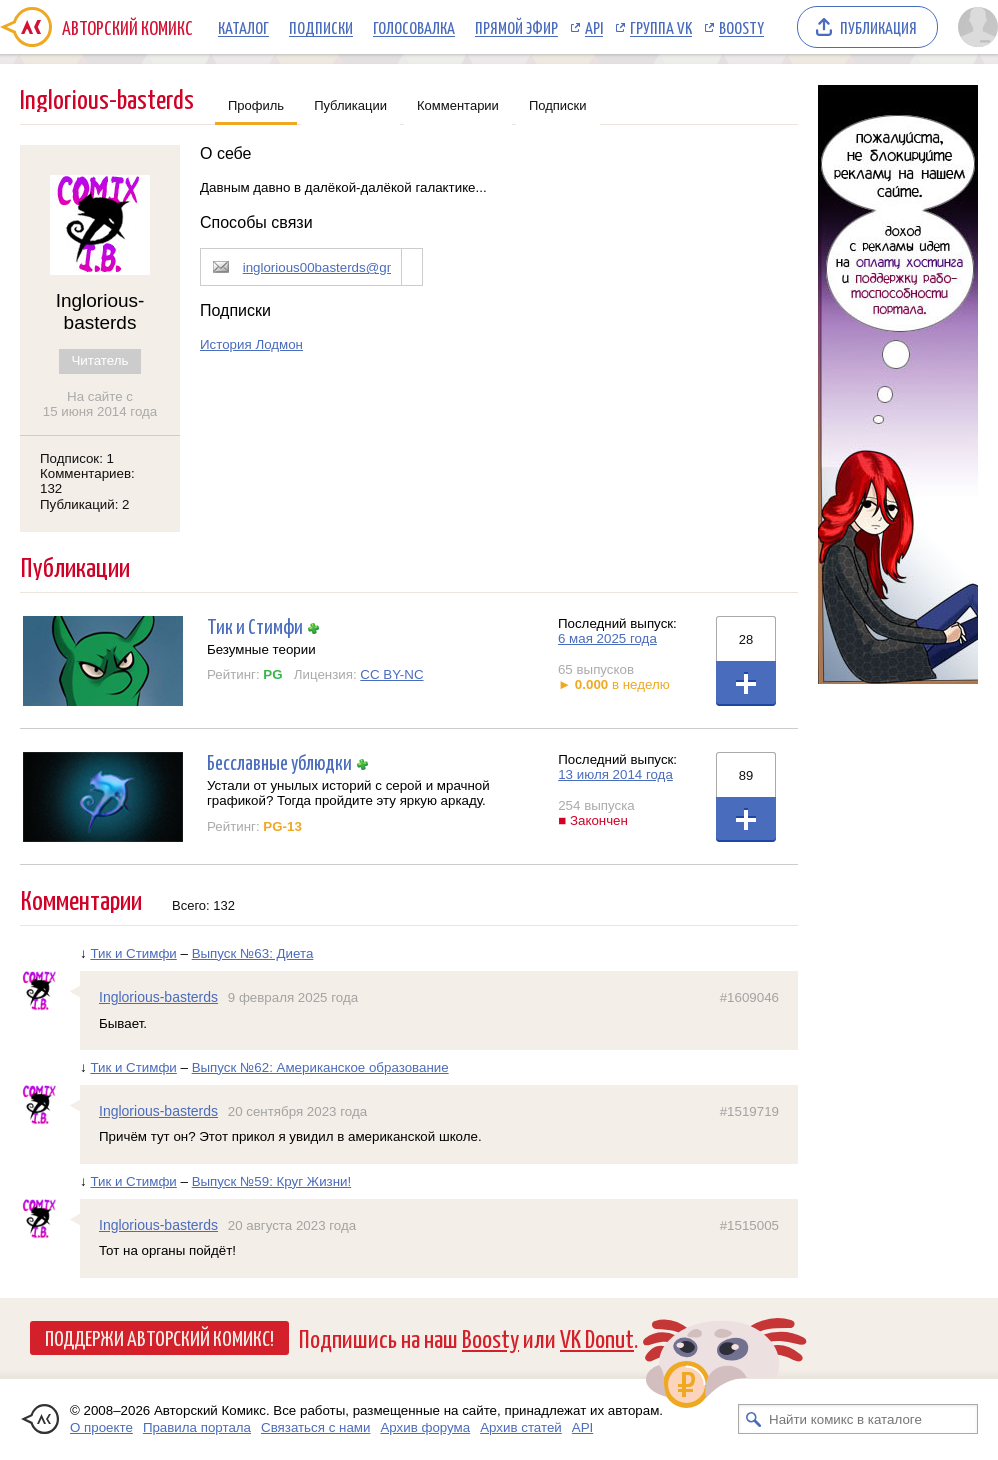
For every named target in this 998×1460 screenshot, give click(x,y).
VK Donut (597, 1337)
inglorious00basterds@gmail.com (341, 267)
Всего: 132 (203, 905)
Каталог (243, 27)
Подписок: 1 (77, 458)
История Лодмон (251, 344)
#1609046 (749, 997)
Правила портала (197, 1427)
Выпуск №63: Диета (253, 953)
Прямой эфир (516, 27)
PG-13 (282, 826)
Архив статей (521, 1427)
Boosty (741, 27)
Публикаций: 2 (85, 504)
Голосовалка (414, 27)
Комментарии (458, 105)
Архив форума (425, 1427)
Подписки (321, 27)
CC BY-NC (391, 674)
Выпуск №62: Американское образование (320, 1067)
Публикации (350, 105)
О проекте (101, 1427)
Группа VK (661, 27)
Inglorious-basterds (158, 997)
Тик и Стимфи (255, 625)
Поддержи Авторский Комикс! (159, 1337)
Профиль (256, 105)
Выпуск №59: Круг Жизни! (272, 1181)
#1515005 (749, 1225)
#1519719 (749, 1111)
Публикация (878, 27)
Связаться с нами (315, 1427)
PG (272, 674)
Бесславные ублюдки (279, 761)
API (594, 27)
